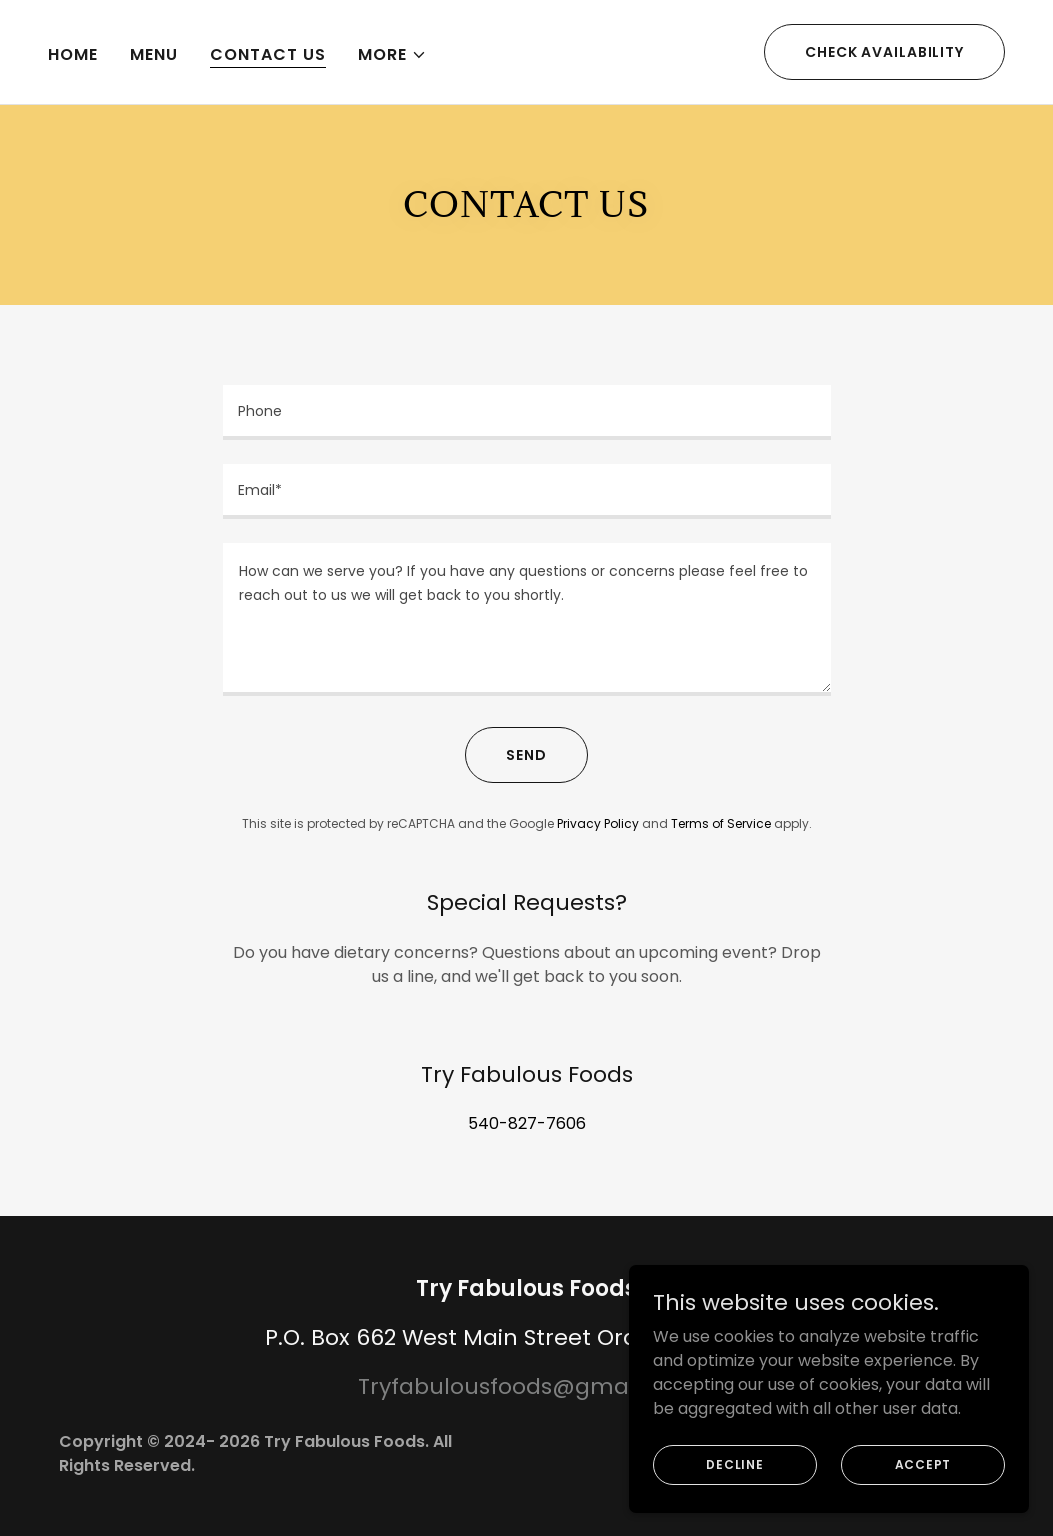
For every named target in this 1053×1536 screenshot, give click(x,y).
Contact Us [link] (268, 54)
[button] (392, 55)
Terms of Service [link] (721, 823)
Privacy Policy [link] (598, 823)
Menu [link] (154, 54)
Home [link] (73, 54)
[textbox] (527, 412)
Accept (923, 1463)
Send (526, 755)
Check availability (884, 52)
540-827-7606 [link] (527, 1123)
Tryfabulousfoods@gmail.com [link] (527, 1386)
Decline (734, 1463)
